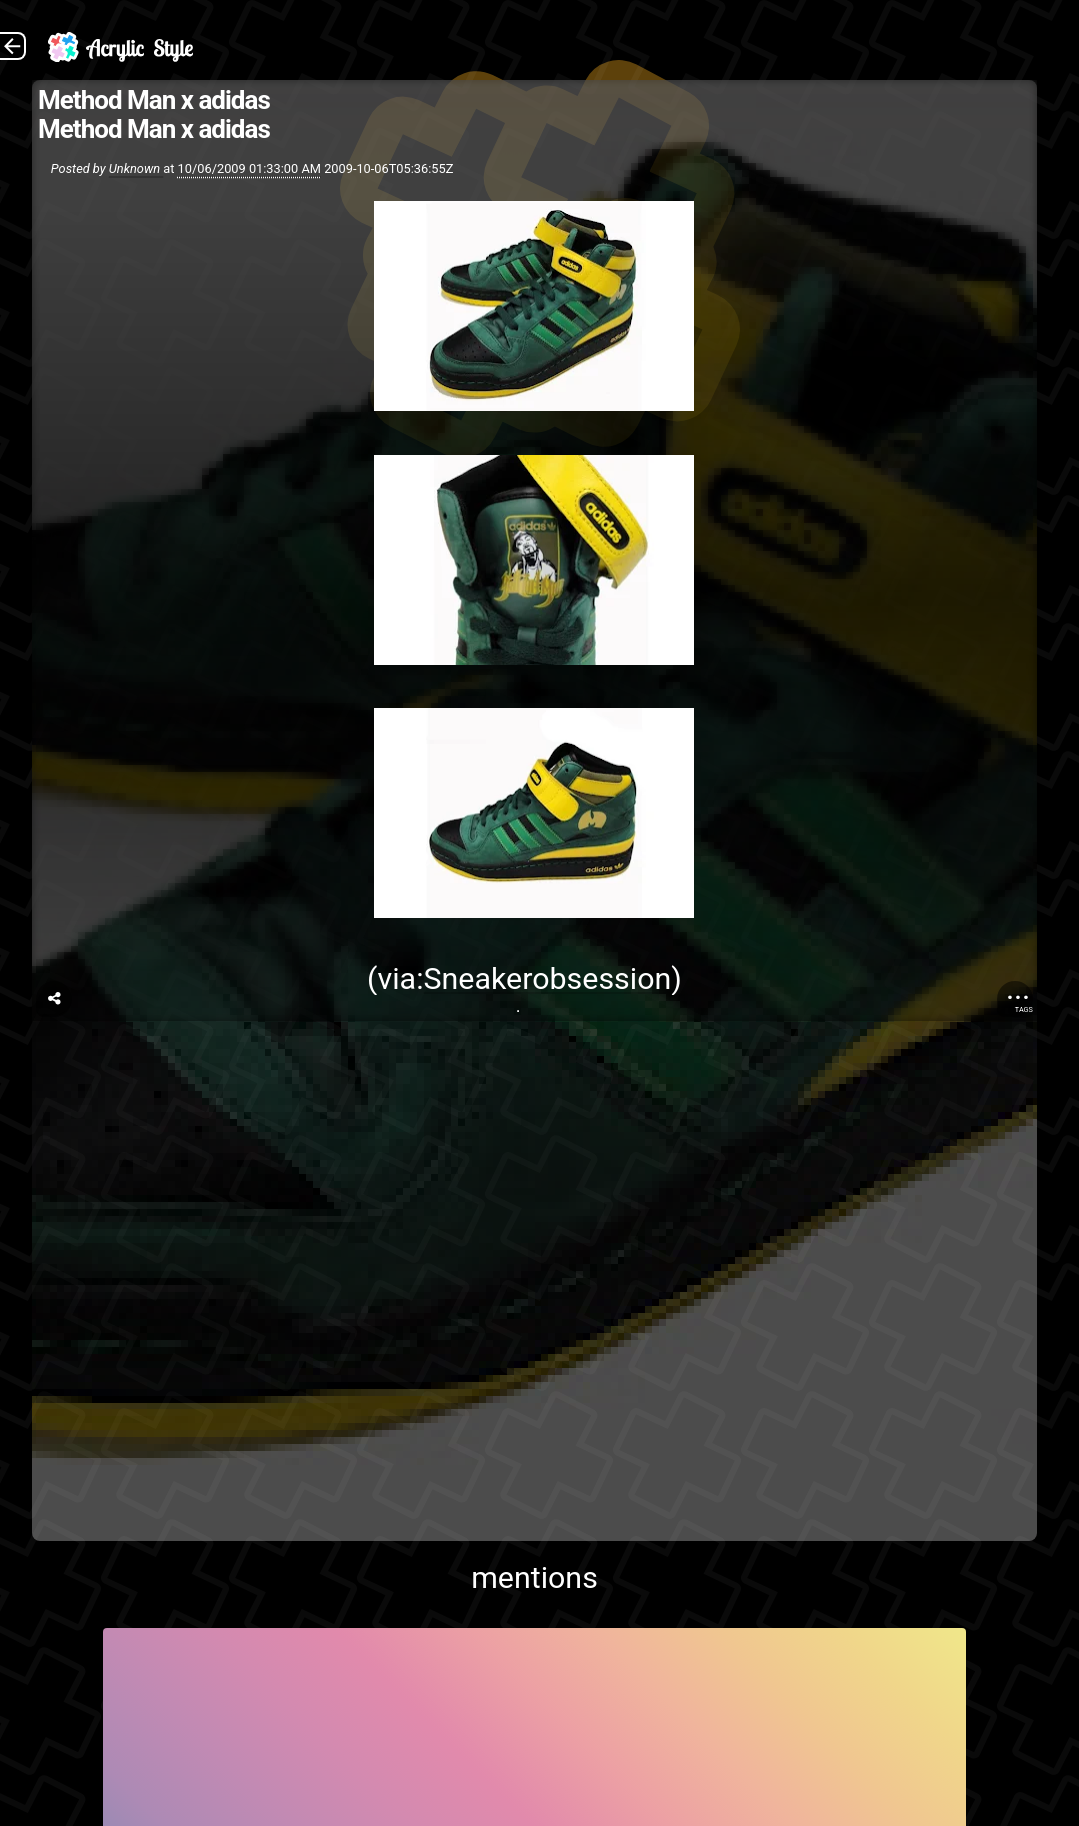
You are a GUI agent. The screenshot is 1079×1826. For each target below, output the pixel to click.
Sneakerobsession (548, 978)
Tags (1024, 1009)
